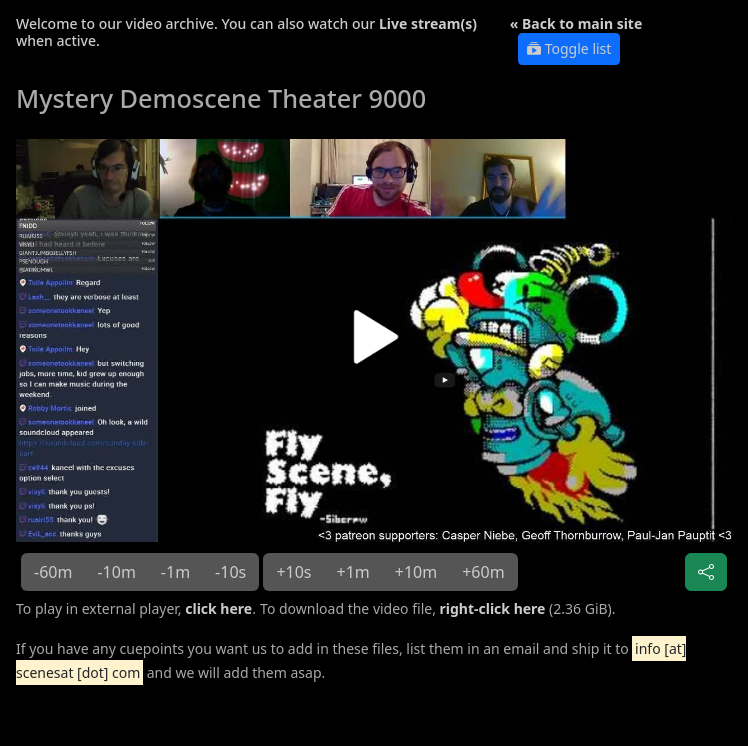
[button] (374, 345)
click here (218, 608)
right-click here (493, 608)
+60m (483, 572)
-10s (230, 572)
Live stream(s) (428, 23)
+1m (353, 572)
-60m (53, 572)
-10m (116, 572)
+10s (293, 572)
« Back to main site (576, 23)
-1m (175, 572)
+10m (416, 572)
